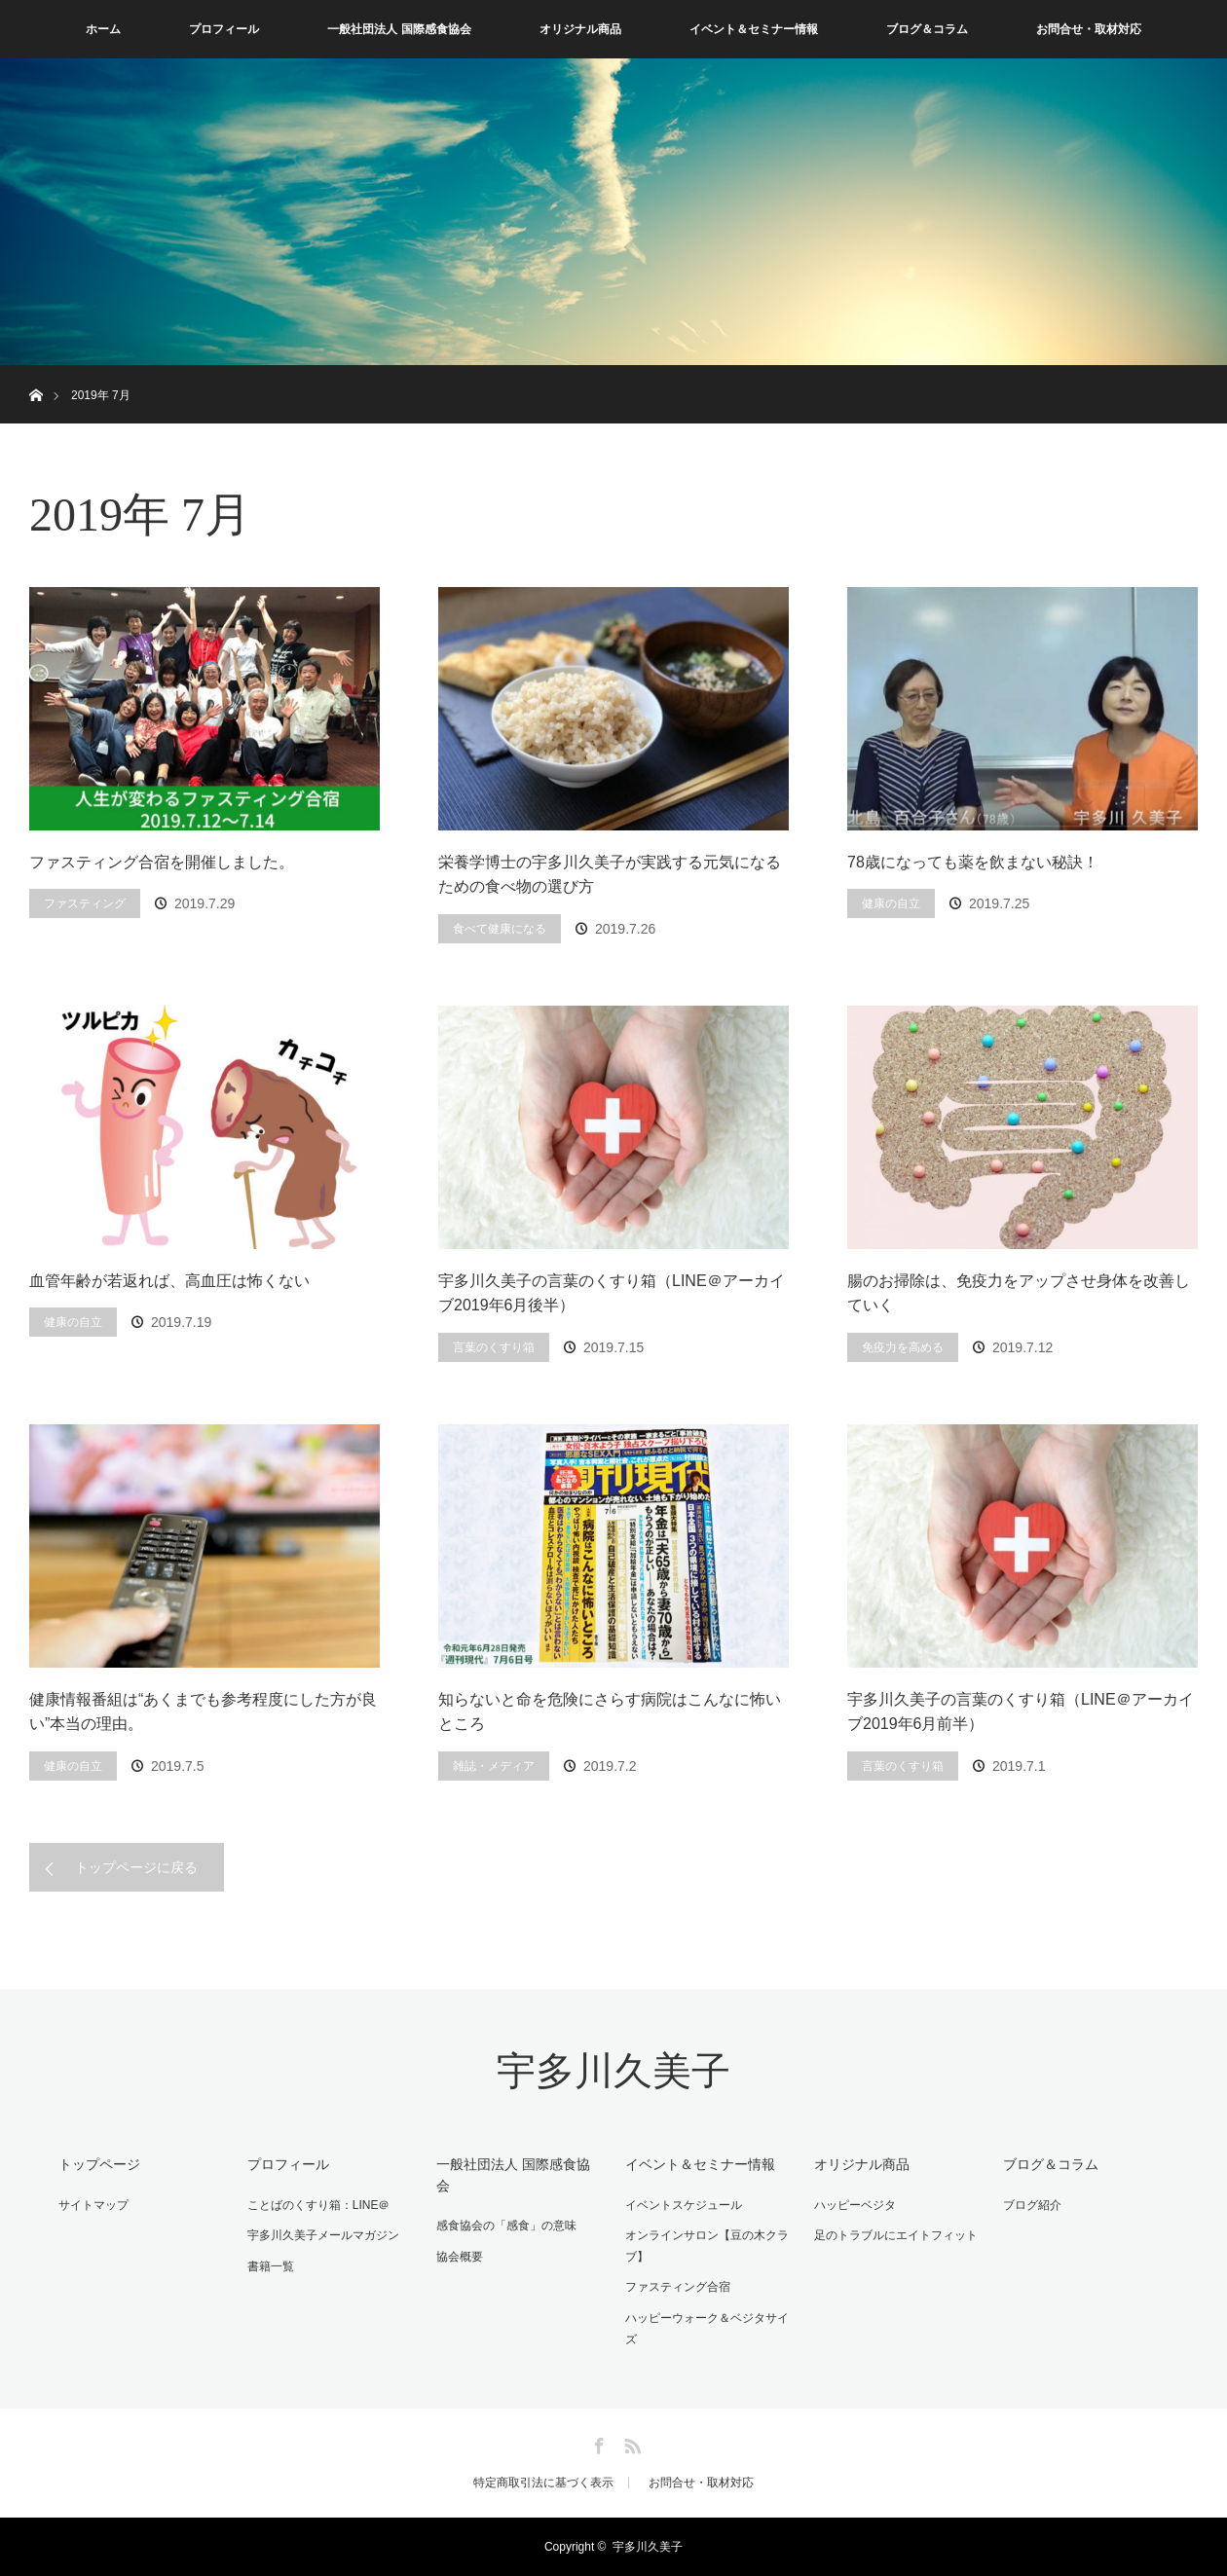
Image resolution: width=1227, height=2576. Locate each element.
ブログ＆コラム (927, 29)
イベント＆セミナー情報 (753, 29)
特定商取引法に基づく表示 (543, 2482)
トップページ (99, 2164)
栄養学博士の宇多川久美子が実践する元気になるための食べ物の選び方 (609, 875)
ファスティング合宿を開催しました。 (161, 862)
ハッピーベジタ (855, 2205)
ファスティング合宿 (677, 2287)
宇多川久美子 (613, 2071)
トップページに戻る (136, 1867)
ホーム (103, 29)
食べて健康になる (499, 929)
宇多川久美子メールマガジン (323, 2235)
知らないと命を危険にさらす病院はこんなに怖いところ (609, 1712)
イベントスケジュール (683, 2205)
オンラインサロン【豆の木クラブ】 (707, 2245)
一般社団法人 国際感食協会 (398, 29)
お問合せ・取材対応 (1088, 29)
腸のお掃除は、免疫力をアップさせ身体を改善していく (1018, 1293)
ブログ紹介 (1032, 2205)
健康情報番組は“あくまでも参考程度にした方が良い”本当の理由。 (203, 1712)
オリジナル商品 (580, 29)
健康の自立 (891, 903)
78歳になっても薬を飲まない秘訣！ (972, 862)
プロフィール (224, 29)
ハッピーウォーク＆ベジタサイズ (707, 2328)
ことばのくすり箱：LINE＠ (318, 2205)
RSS (630, 2442)
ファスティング (85, 903)
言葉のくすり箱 (494, 1347)
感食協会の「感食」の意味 (506, 2225)
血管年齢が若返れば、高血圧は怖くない (169, 1280)
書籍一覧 (270, 2266)
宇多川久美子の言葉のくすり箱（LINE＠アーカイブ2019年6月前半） (1020, 1712)
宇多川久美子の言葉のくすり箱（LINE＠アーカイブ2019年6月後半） (611, 1293)
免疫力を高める (903, 1347)
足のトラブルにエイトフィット (896, 2235)
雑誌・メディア (494, 1766)
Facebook (597, 2442)
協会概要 (459, 2256)
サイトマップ (93, 2205)
